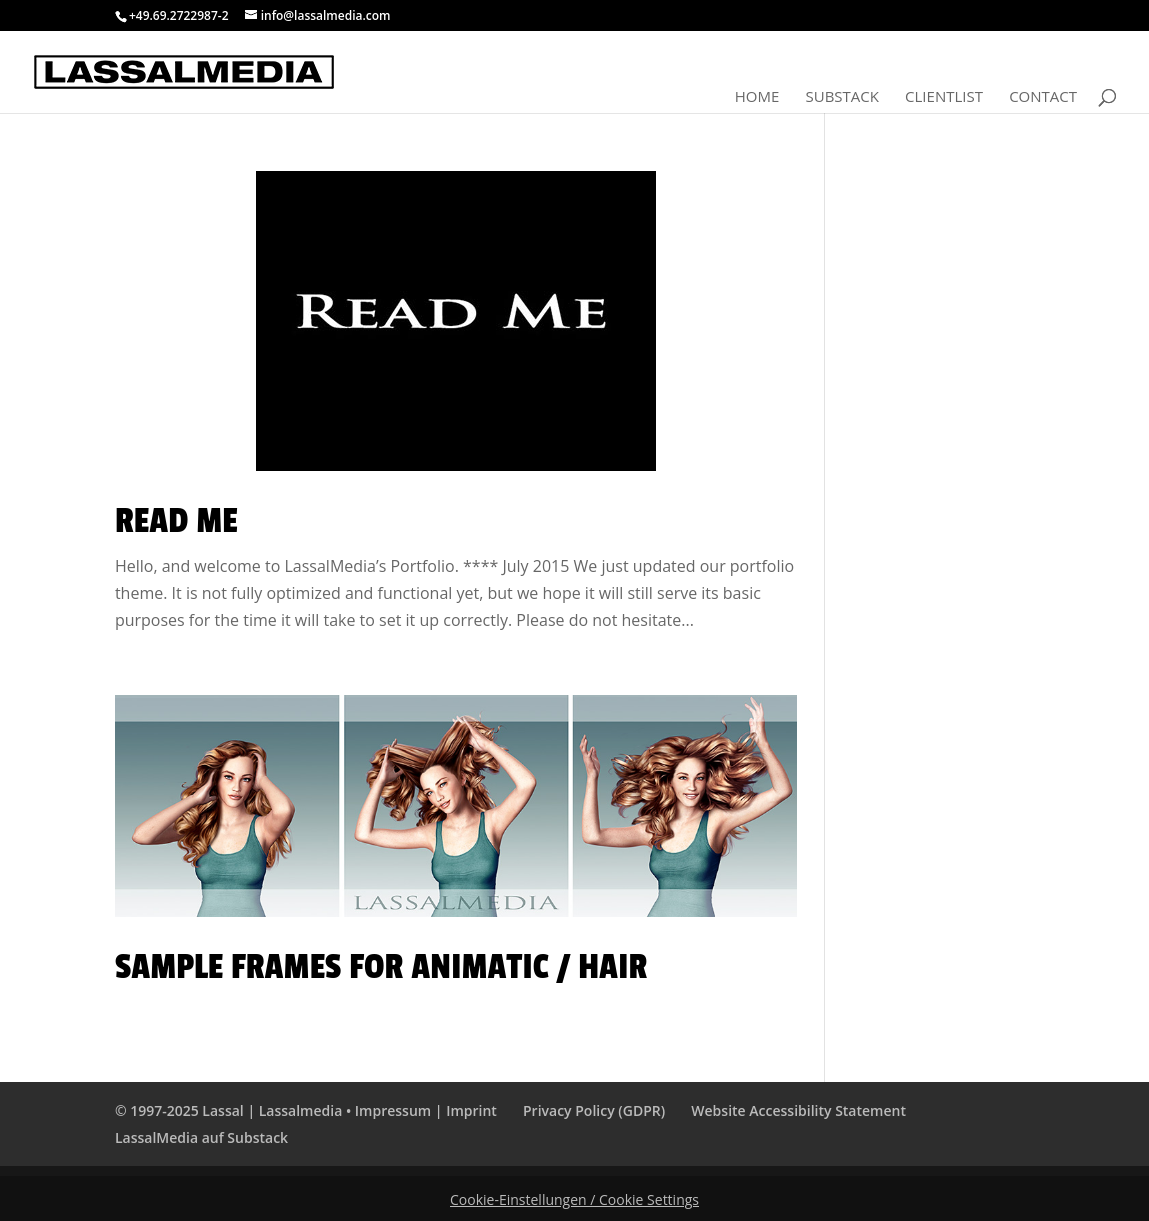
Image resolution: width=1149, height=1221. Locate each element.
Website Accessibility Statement (798, 1110)
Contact (1043, 97)
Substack (841, 97)
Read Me (176, 521)
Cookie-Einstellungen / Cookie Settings (574, 1199)
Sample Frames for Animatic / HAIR (381, 967)
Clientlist (944, 97)
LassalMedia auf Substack (201, 1137)
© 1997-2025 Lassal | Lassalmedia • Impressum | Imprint (306, 1110)
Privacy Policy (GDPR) (594, 1110)
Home (757, 97)
